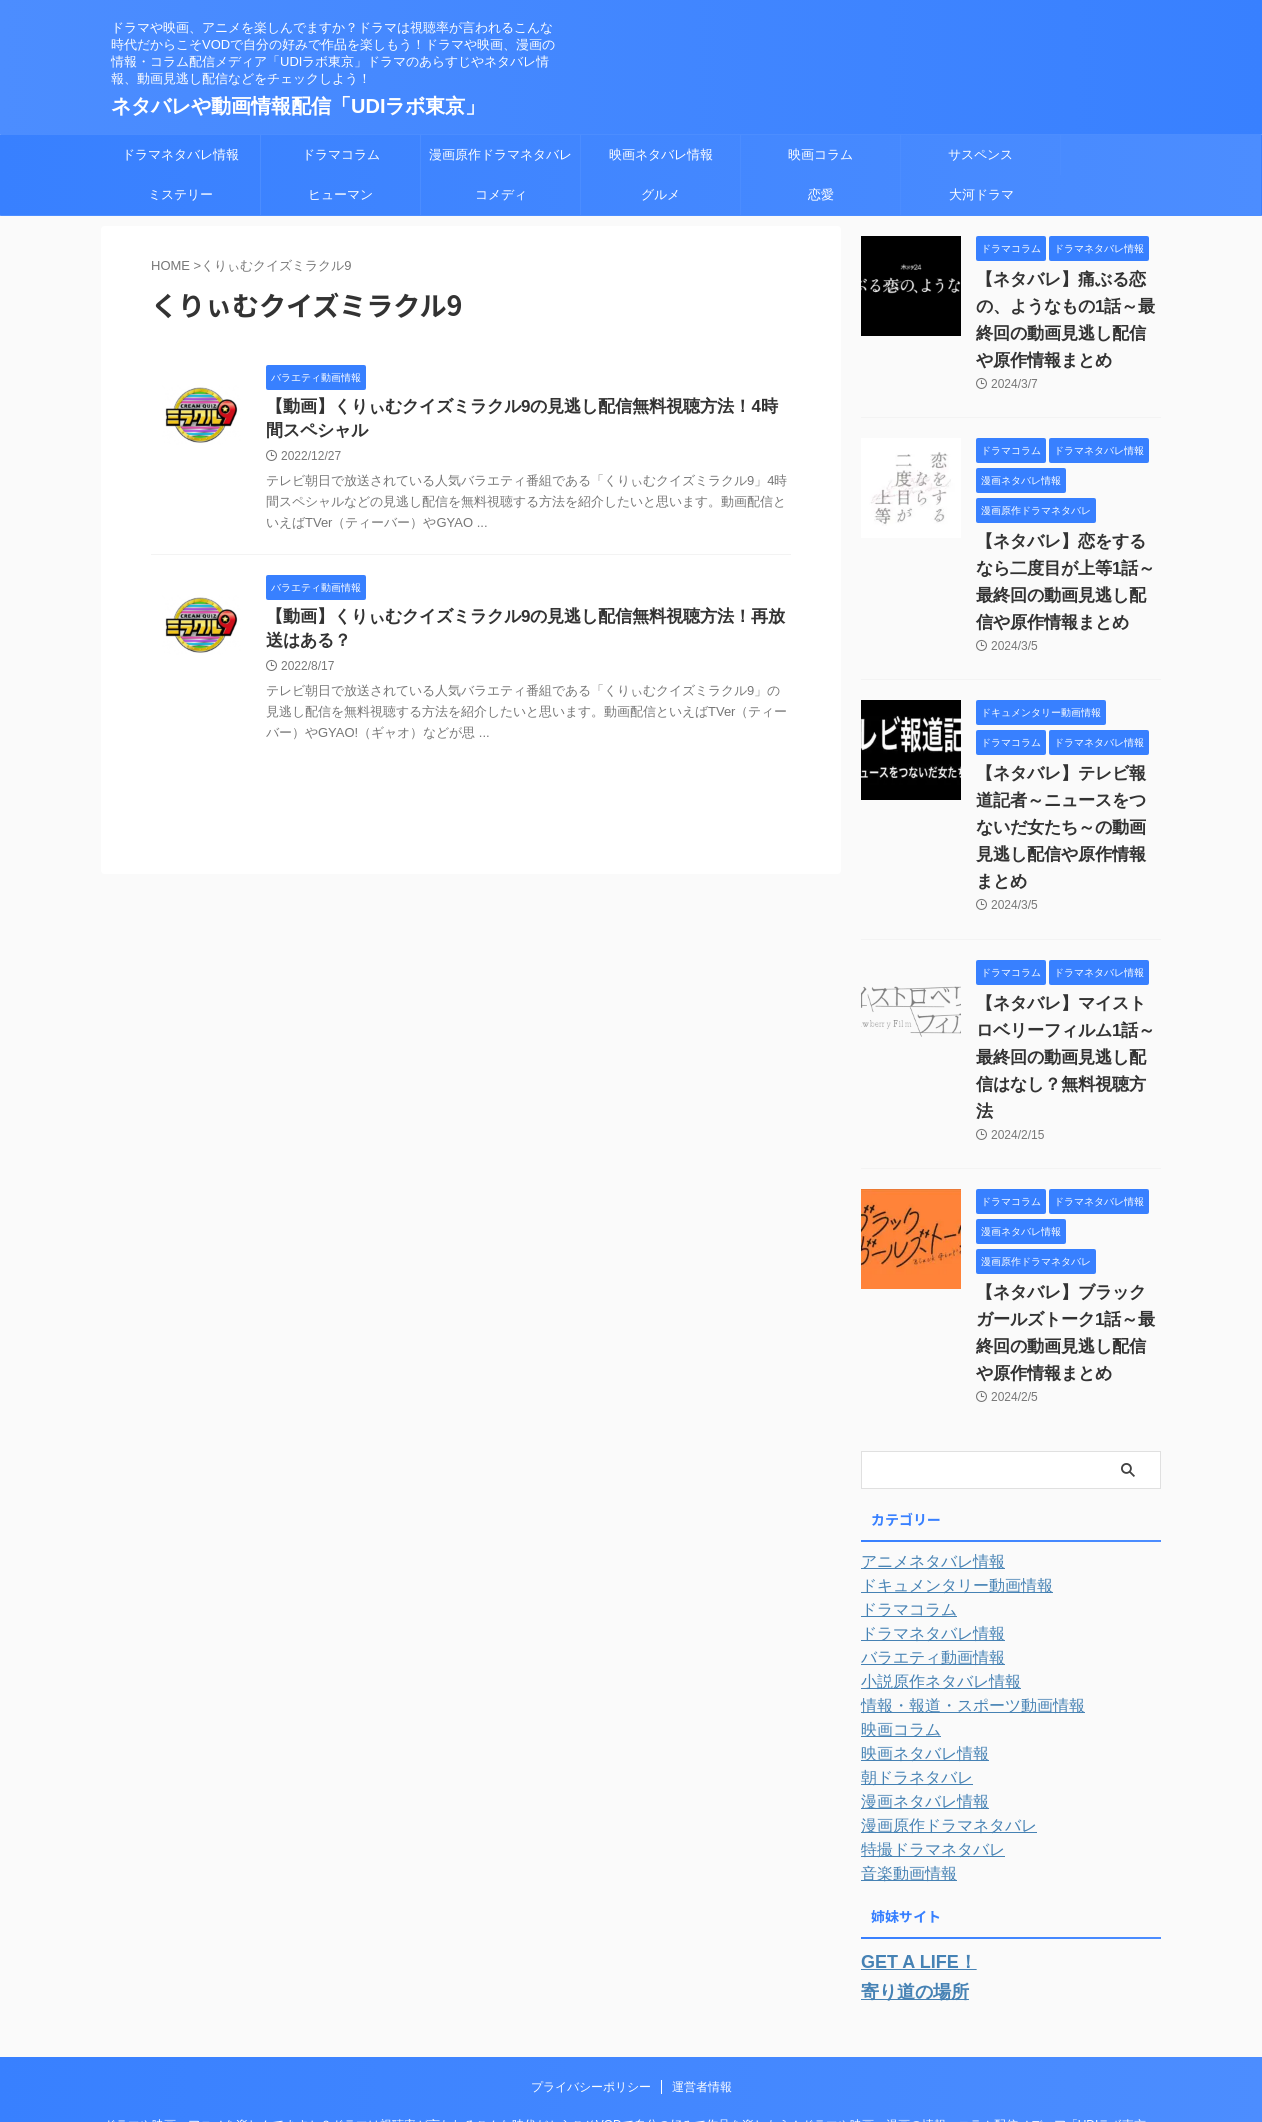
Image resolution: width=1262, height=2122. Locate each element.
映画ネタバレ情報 (661, 154)
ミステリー (180, 194)
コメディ (501, 194)
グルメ (660, 194)
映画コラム (820, 154)
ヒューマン (340, 194)
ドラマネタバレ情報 (180, 154)
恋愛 (821, 194)
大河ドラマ (981, 194)
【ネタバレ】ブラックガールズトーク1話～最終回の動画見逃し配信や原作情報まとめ (1067, 1239)
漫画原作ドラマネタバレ (500, 154)
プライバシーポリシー (591, 1973)
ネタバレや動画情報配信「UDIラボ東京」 (298, 106)
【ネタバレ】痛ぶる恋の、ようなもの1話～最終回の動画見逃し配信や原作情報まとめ (1067, 307)
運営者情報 (702, 1973)
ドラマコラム (341, 154)
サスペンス (980, 154)
